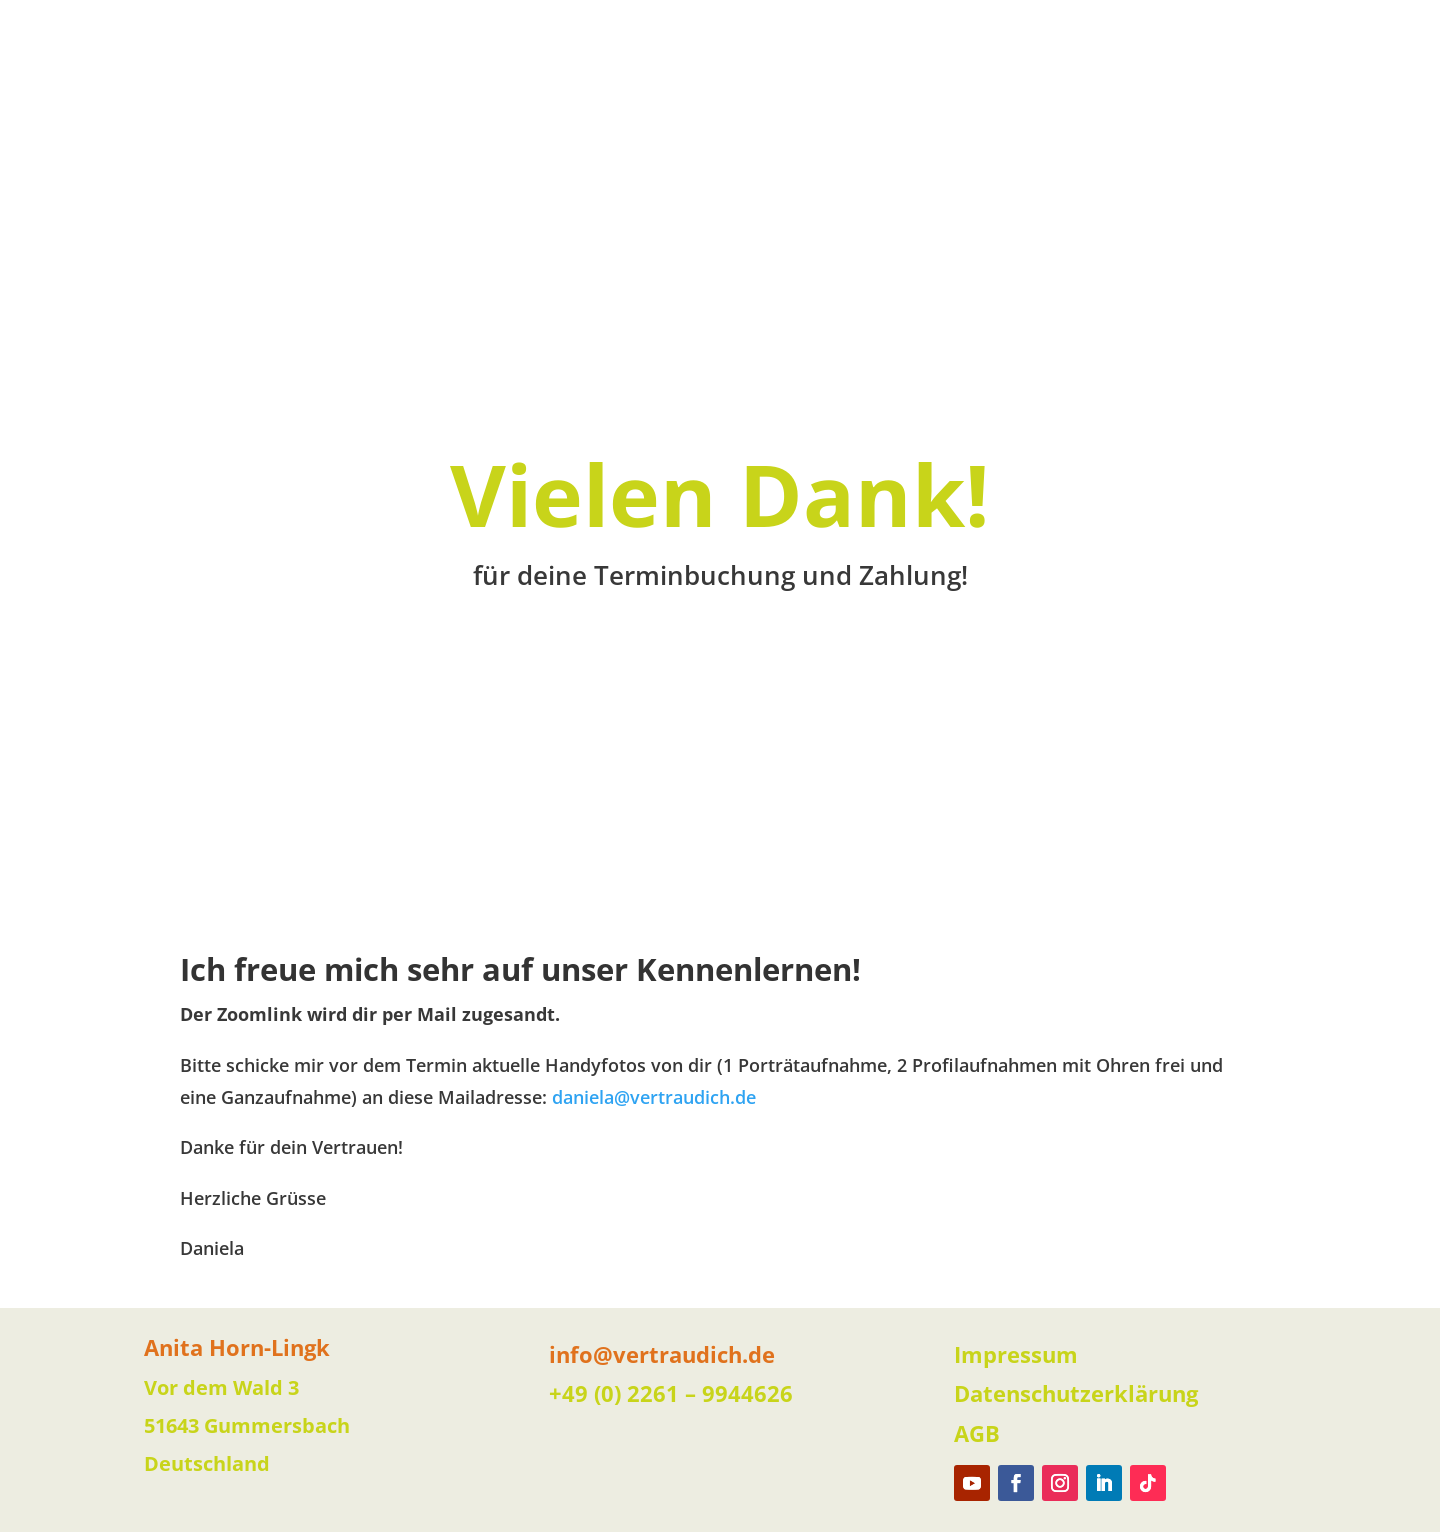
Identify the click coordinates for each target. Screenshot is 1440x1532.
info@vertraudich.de (662, 1354)
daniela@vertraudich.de (654, 1097)
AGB (977, 1433)
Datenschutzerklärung (1076, 1393)
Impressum (1016, 1354)
